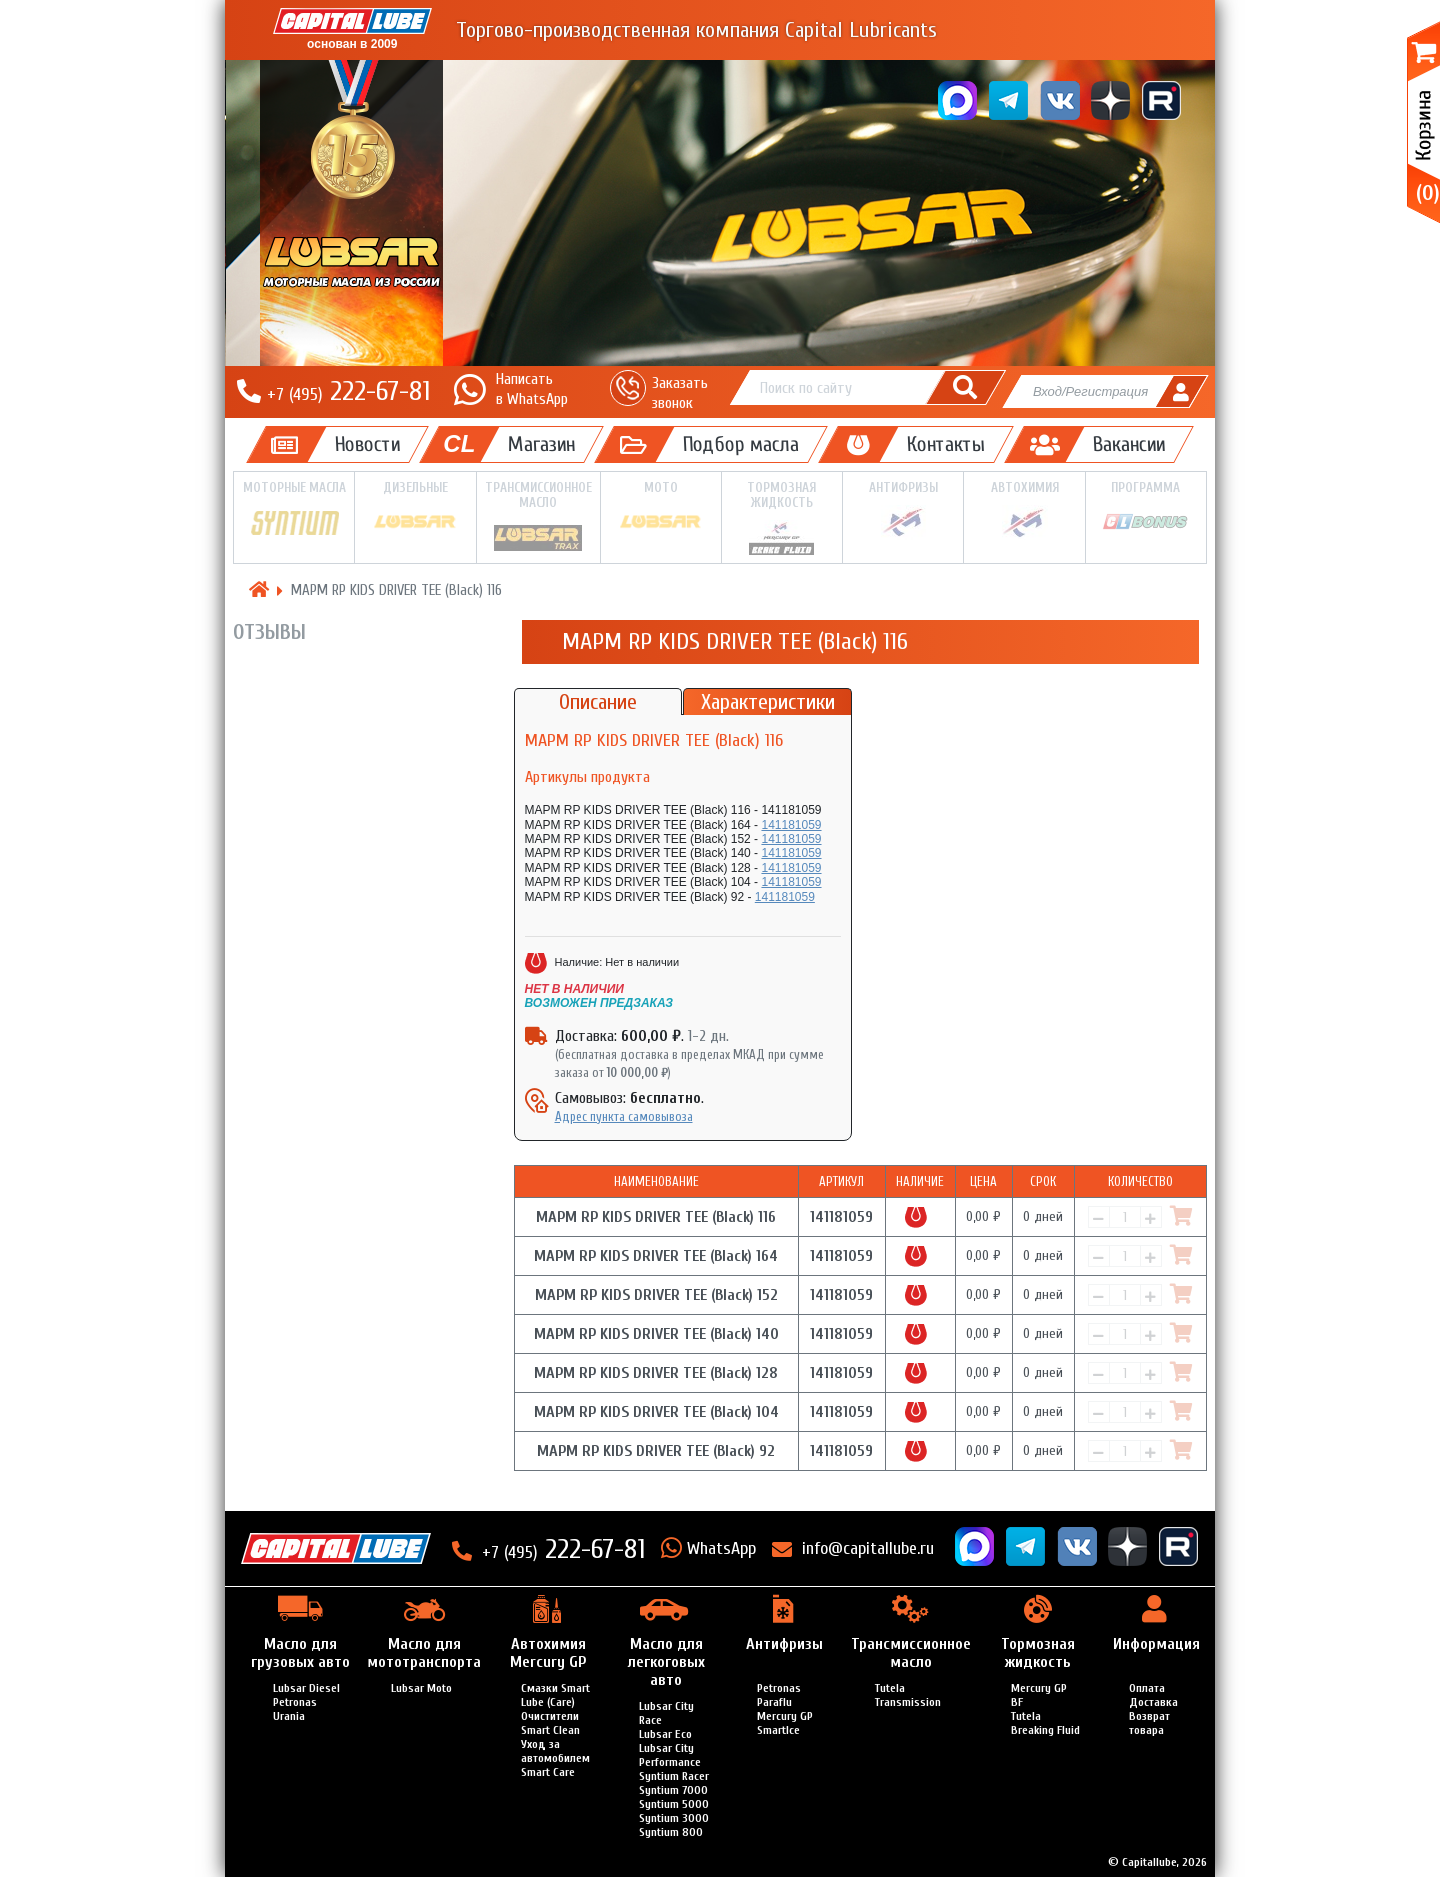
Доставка (1153, 1702)
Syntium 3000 (674, 1818)
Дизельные (415, 509)
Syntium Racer (674, 1776)
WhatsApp (721, 1548)
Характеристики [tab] (768, 702)
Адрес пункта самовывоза (624, 1116)
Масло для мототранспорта (424, 1653)
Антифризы (903, 510)
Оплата (1147, 1688)
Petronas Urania (295, 1709)
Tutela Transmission (908, 1695)
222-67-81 (348, 391)
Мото (661, 509)
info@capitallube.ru (868, 1548)
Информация (1156, 1644)
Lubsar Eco (665, 1734)
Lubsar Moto (421, 1688)
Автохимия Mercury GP (548, 1653)
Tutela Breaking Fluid (1045, 1723)
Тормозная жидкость (782, 517)
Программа (1146, 509)
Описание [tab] (598, 702)
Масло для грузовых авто (300, 1653)
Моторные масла (294, 510)
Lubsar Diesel (306, 1688)
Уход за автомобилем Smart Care (555, 1758)
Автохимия (1024, 510)
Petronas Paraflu (779, 1695)
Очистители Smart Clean (550, 1723)
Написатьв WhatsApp (532, 388)
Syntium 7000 (673, 1790)
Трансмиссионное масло (538, 517)
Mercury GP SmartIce (785, 1723)
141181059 (791, 825)
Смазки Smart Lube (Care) (555, 1695)
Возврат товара (1149, 1723)
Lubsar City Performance (670, 1755)
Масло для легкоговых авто (666, 1662)
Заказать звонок (680, 392)
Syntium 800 (671, 1832)
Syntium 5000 (674, 1804)
